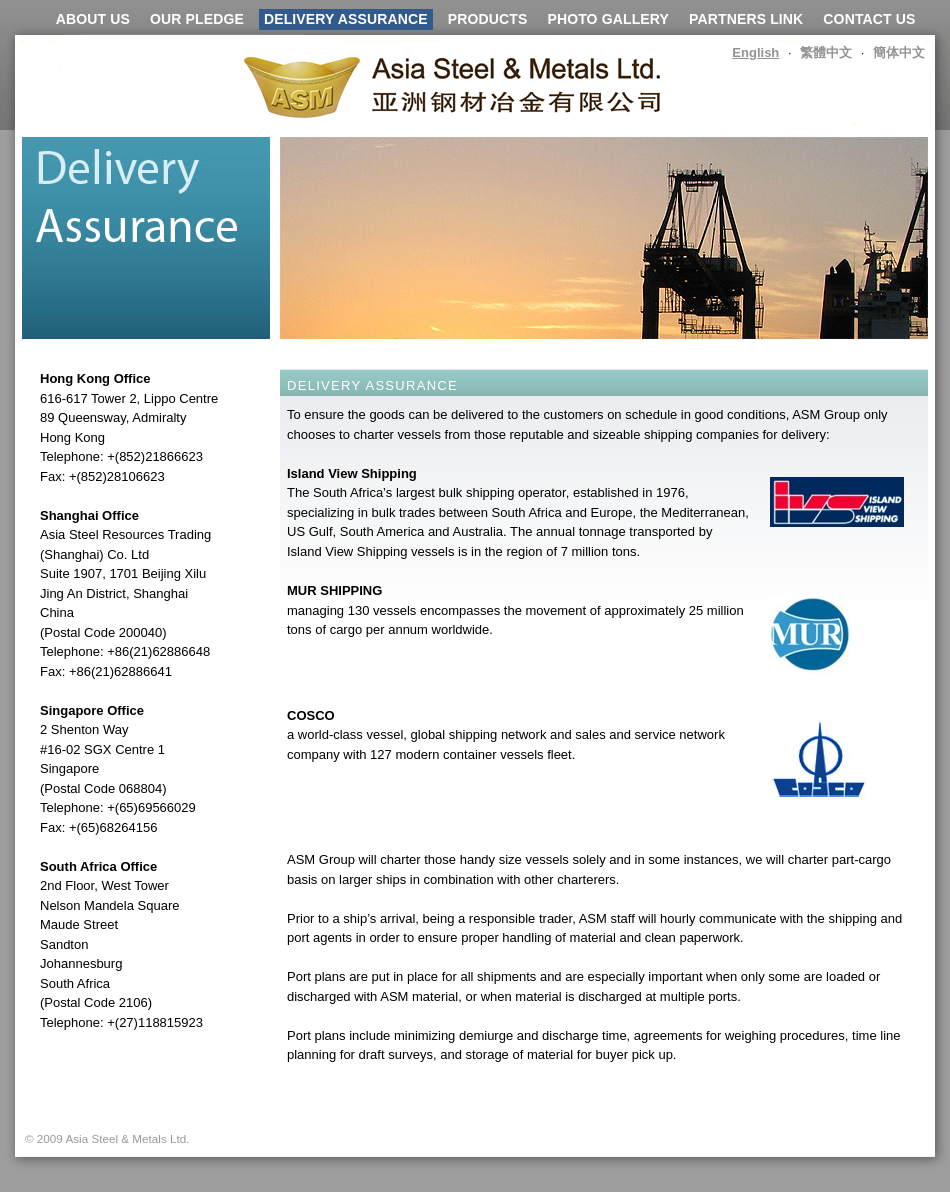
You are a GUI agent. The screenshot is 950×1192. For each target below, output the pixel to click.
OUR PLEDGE (197, 19)
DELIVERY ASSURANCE (346, 19)
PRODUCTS (488, 19)
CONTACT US (869, 19)
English (755, 52)
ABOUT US (93, 19)
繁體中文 (826, 52)
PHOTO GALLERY (608, 19)
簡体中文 (899, 52)
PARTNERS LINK (746, 19)
